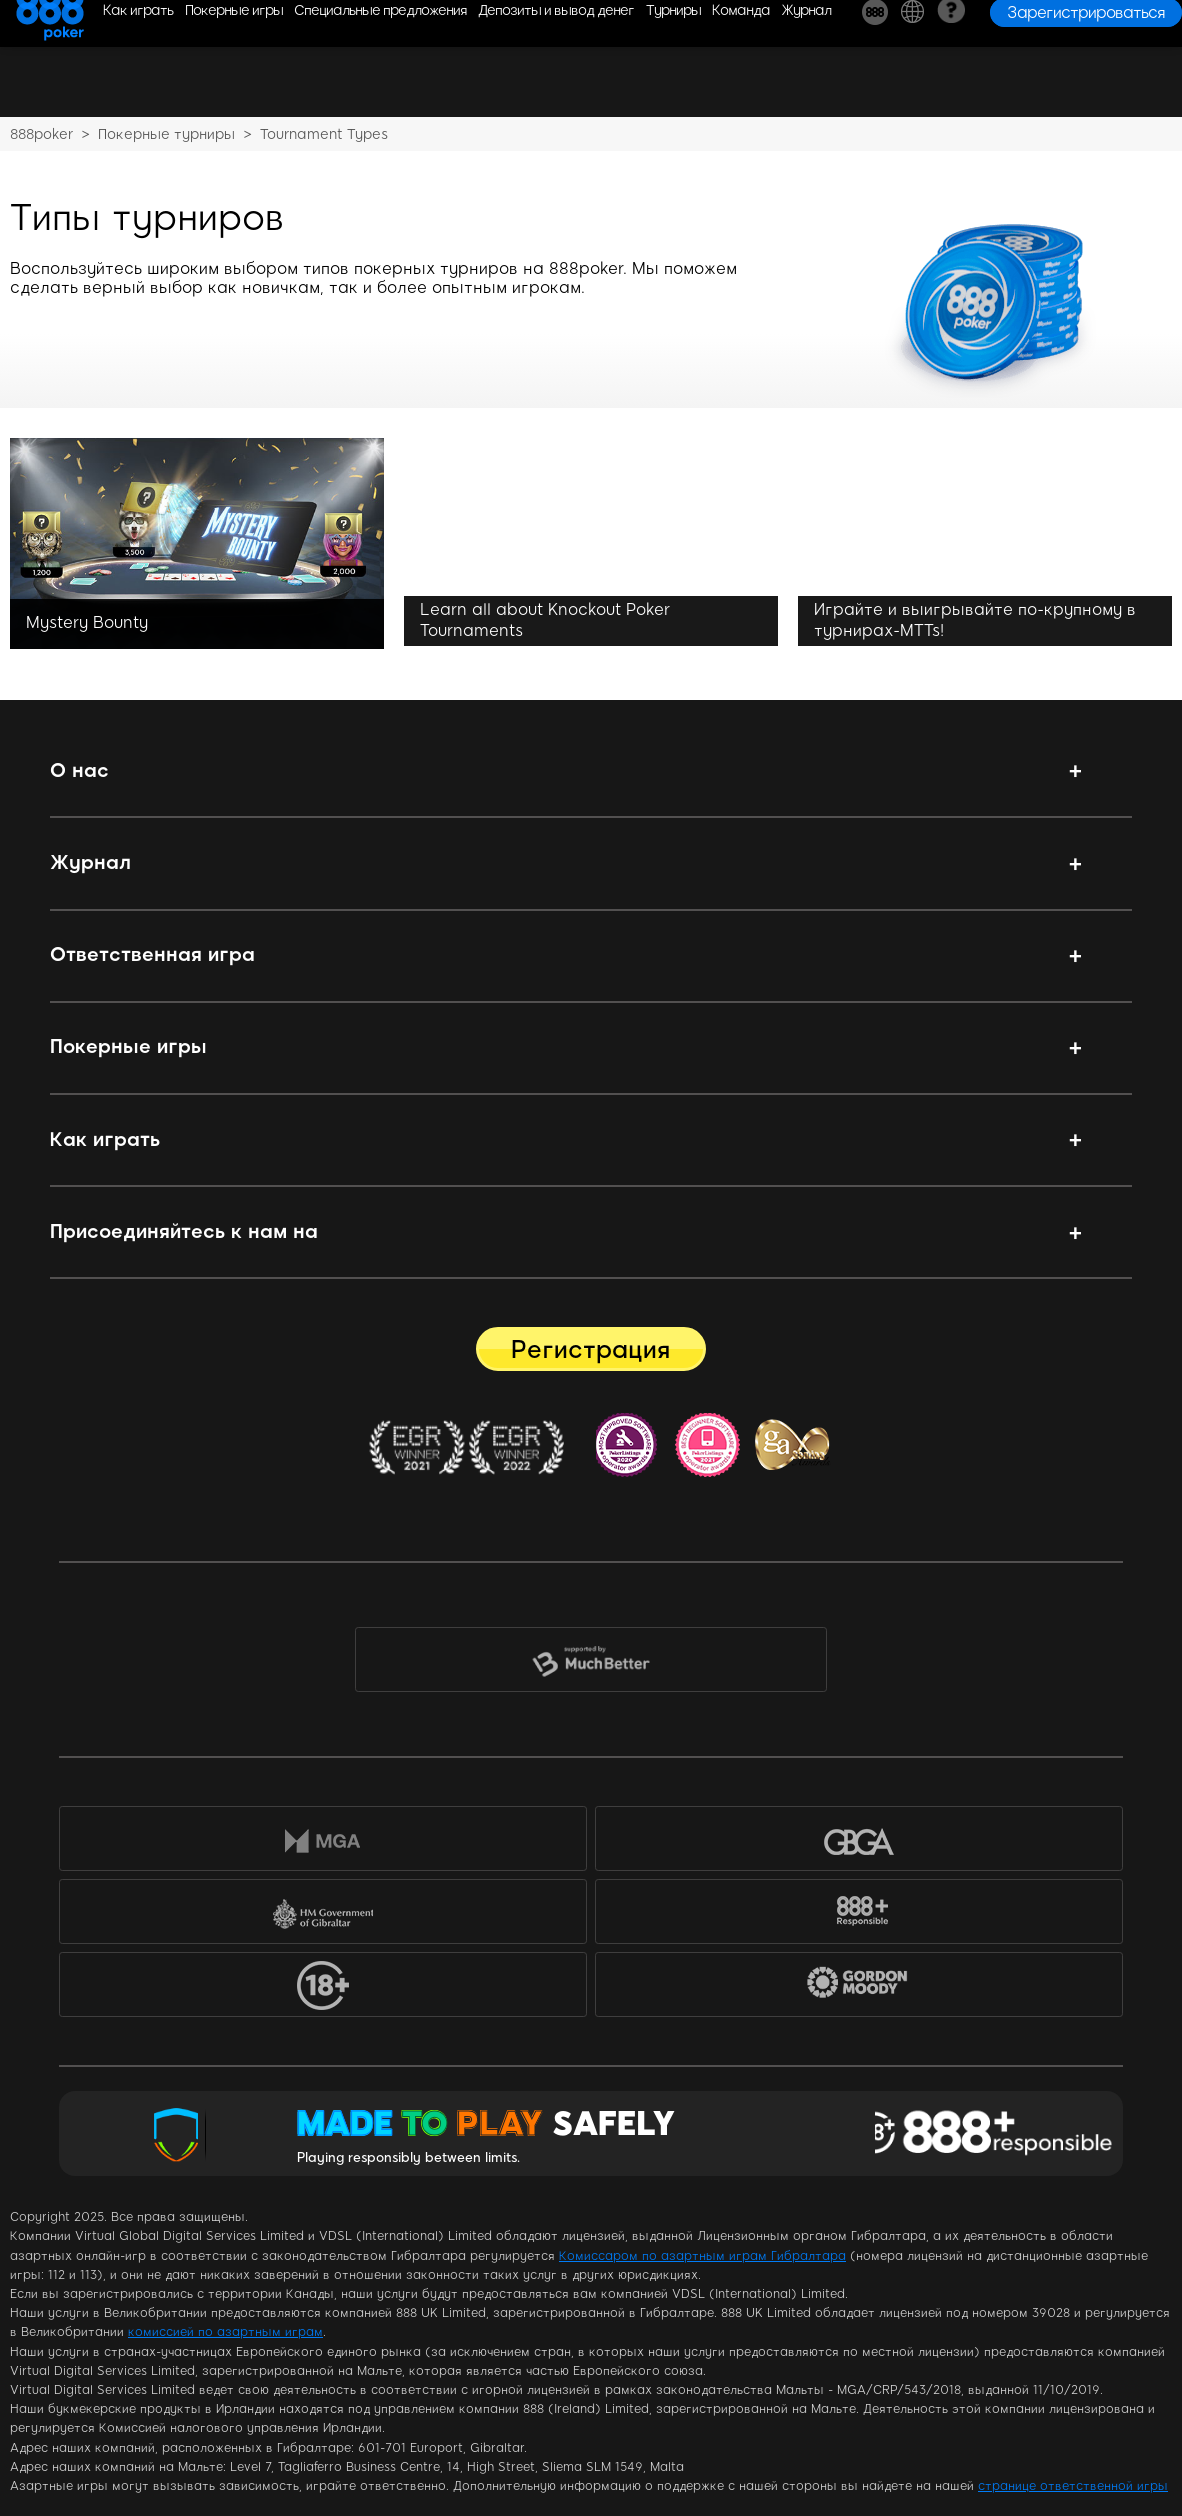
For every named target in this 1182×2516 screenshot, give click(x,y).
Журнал (90, 862)
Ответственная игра (152, 954)
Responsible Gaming (998, 2134)
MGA (323, 1842)
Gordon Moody (872, 1992)
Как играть (105, 1139)
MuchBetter (590, 1664)
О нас (79, 770)
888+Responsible (859, 1915)
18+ (323, 1988)
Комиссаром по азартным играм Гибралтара (702, 2256)
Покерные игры (128, 1046)
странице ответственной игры (1073, 2486)
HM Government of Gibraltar (323, 1915)
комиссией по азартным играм (225, 2332)
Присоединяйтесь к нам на (184, 1231)
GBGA (859, 1842)
